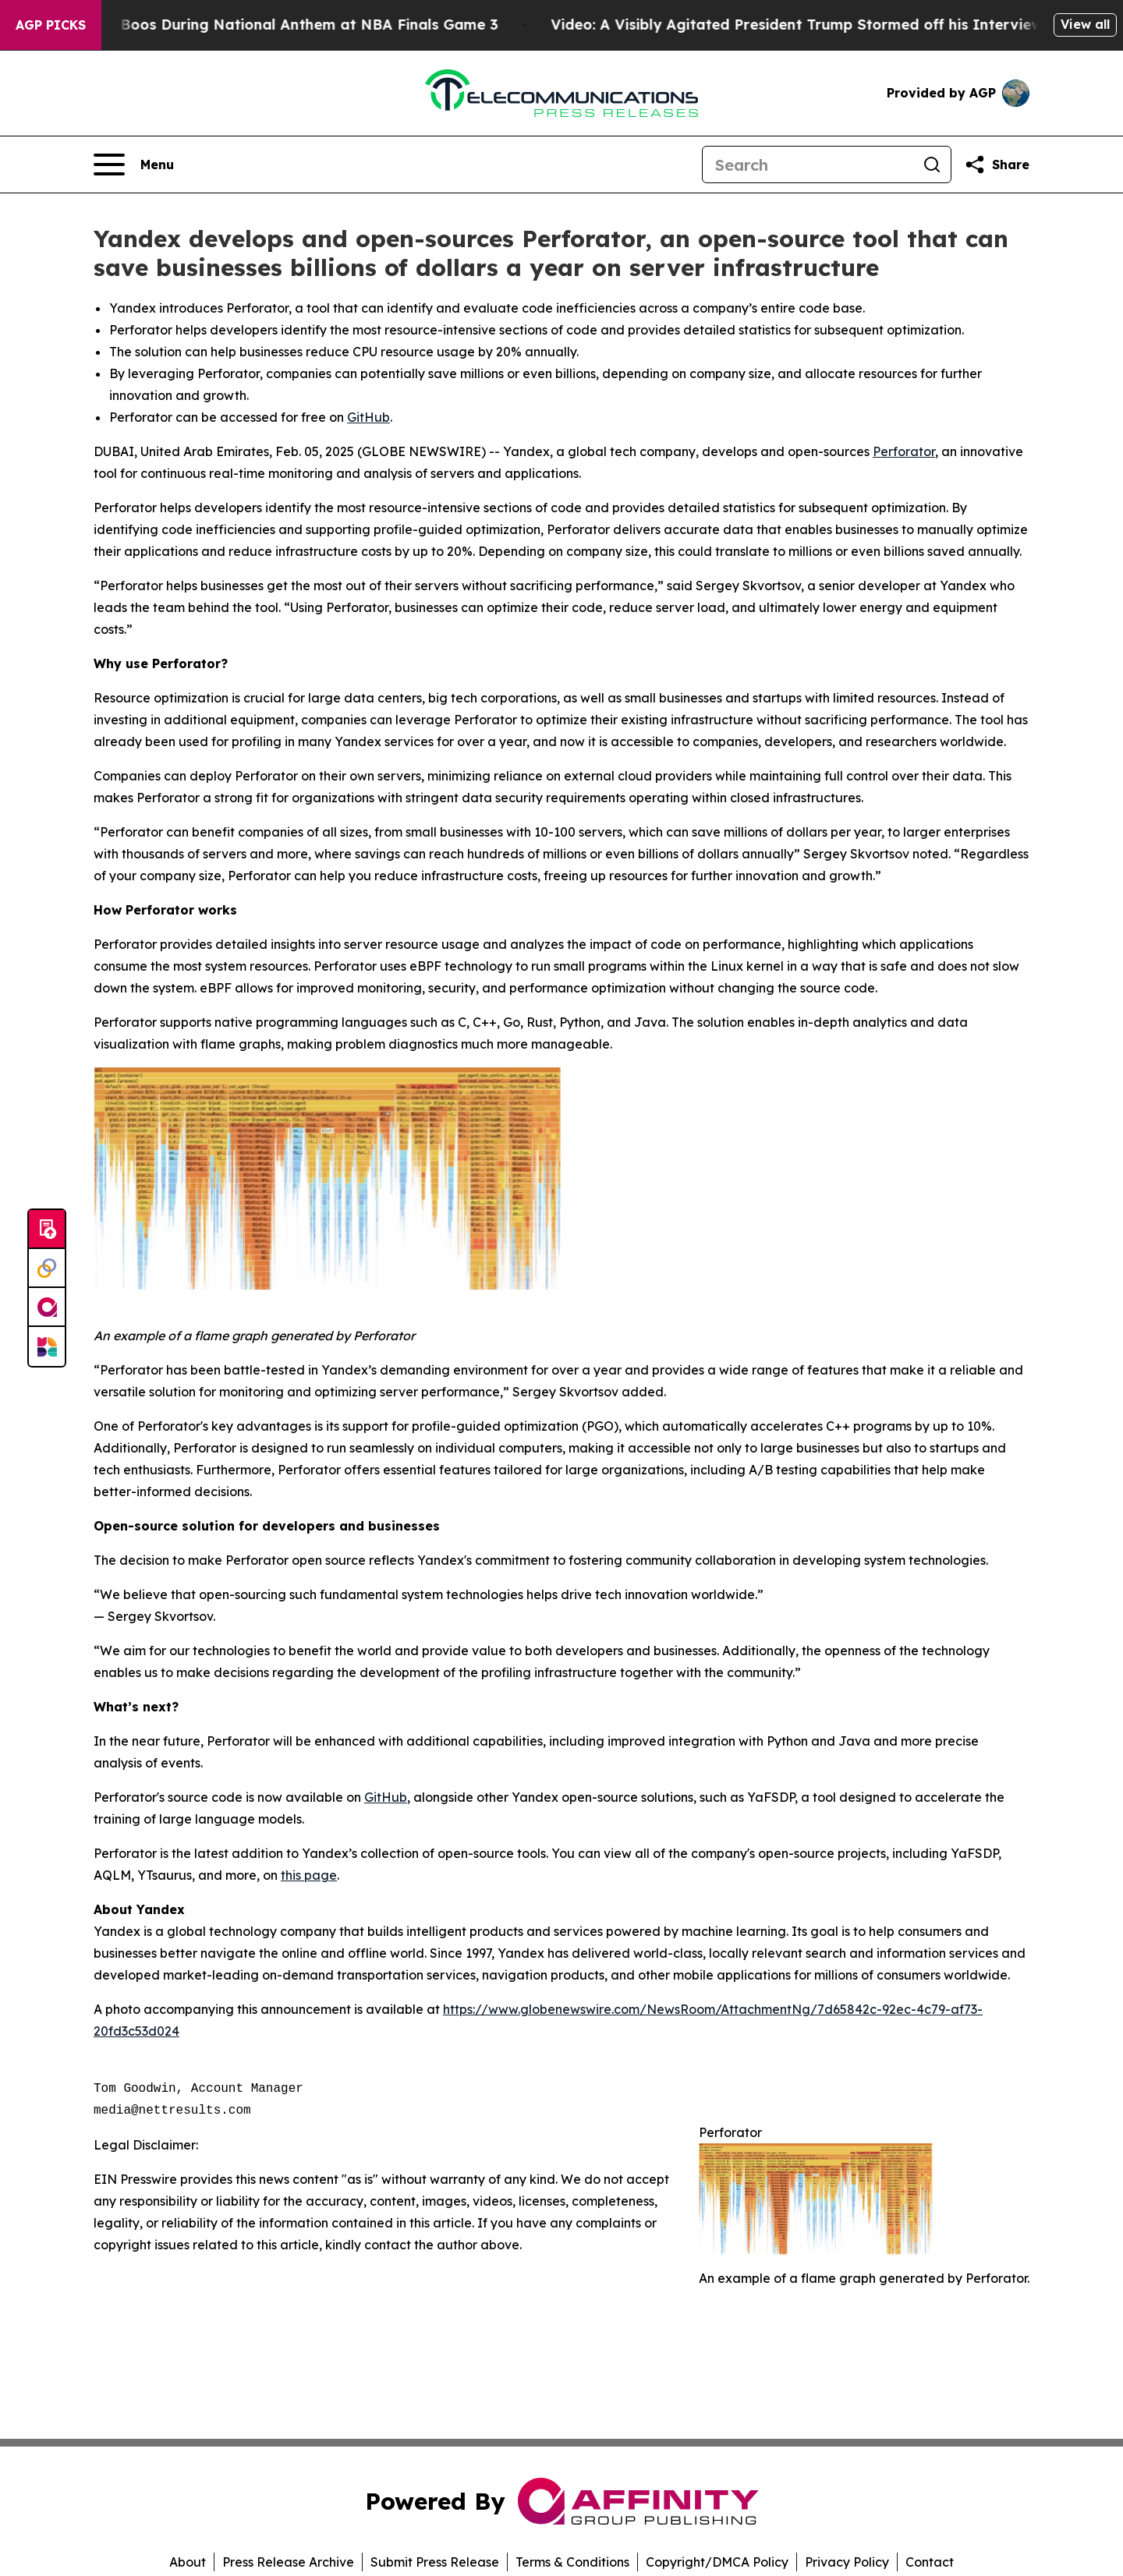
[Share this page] (996, 164)
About (187, 2562)
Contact (929, 2562)
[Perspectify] (47, 1268)
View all (1085, 24)
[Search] (808, 164)
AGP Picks (51, 25)
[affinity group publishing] (47, 1307)
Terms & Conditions (572, 2562)
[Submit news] (47, 1229)
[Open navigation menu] (134, 164)
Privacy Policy (847, 2562)
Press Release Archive (288, 2562)
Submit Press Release (434, 2562)
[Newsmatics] (47, 1346)
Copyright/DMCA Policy (717, 2562)
